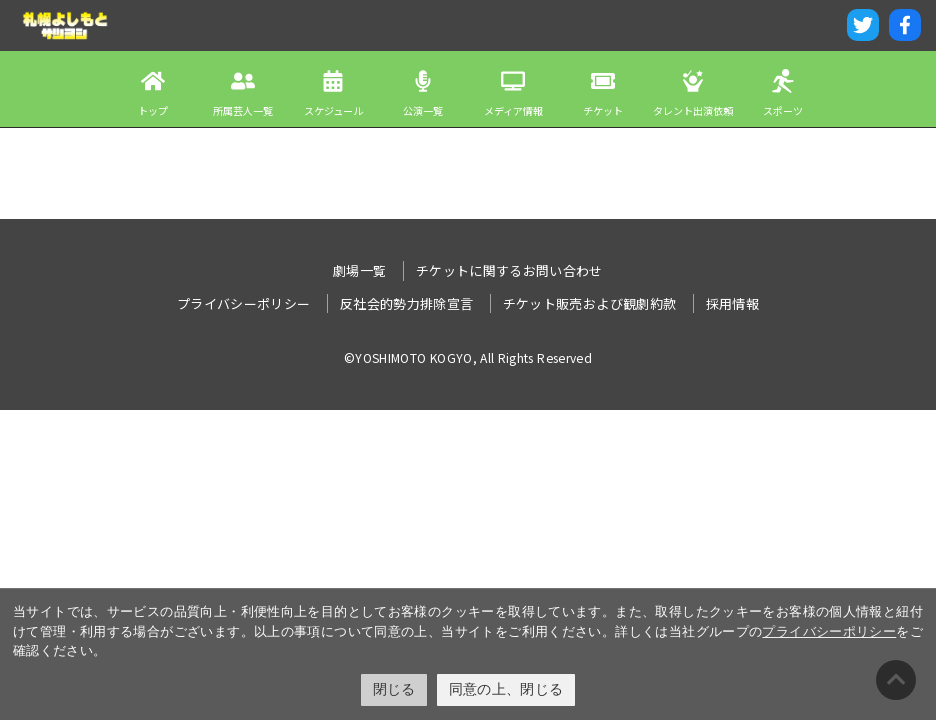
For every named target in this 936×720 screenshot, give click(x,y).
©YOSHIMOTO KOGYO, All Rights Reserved (468, 357)
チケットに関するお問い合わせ (509, 270)
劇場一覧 (359, 270)
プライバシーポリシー (829, 631)
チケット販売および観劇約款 (590, 303)
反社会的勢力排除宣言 (407, 303)
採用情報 (732, 303)
